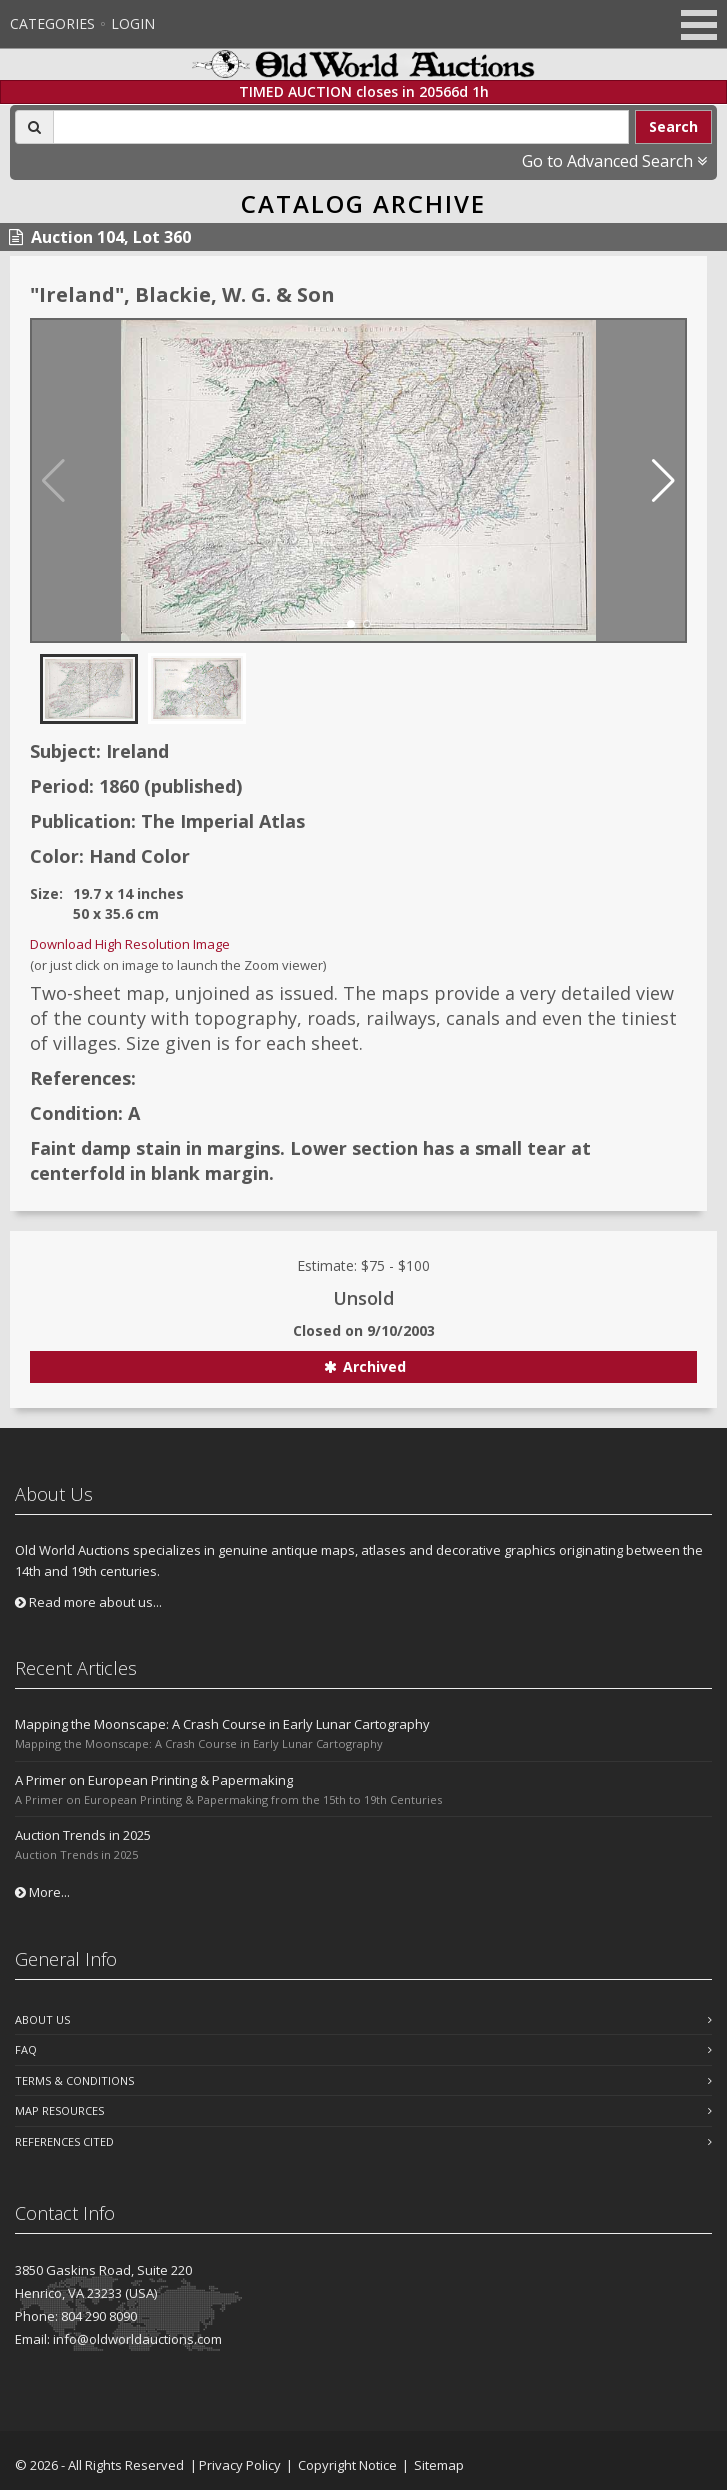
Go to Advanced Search (614, 161)
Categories (52, 23)
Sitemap (439, 2465)
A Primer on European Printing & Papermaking (154, 1780)
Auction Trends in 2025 (83, 1835)
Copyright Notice (347, 2465)
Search (673, 126)
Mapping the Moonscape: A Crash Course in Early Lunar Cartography (222, 1724)
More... (42, 1892)
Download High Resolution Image (130, 944)
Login (133, 23)
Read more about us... (88, 1602)
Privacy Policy (240, 2465)
